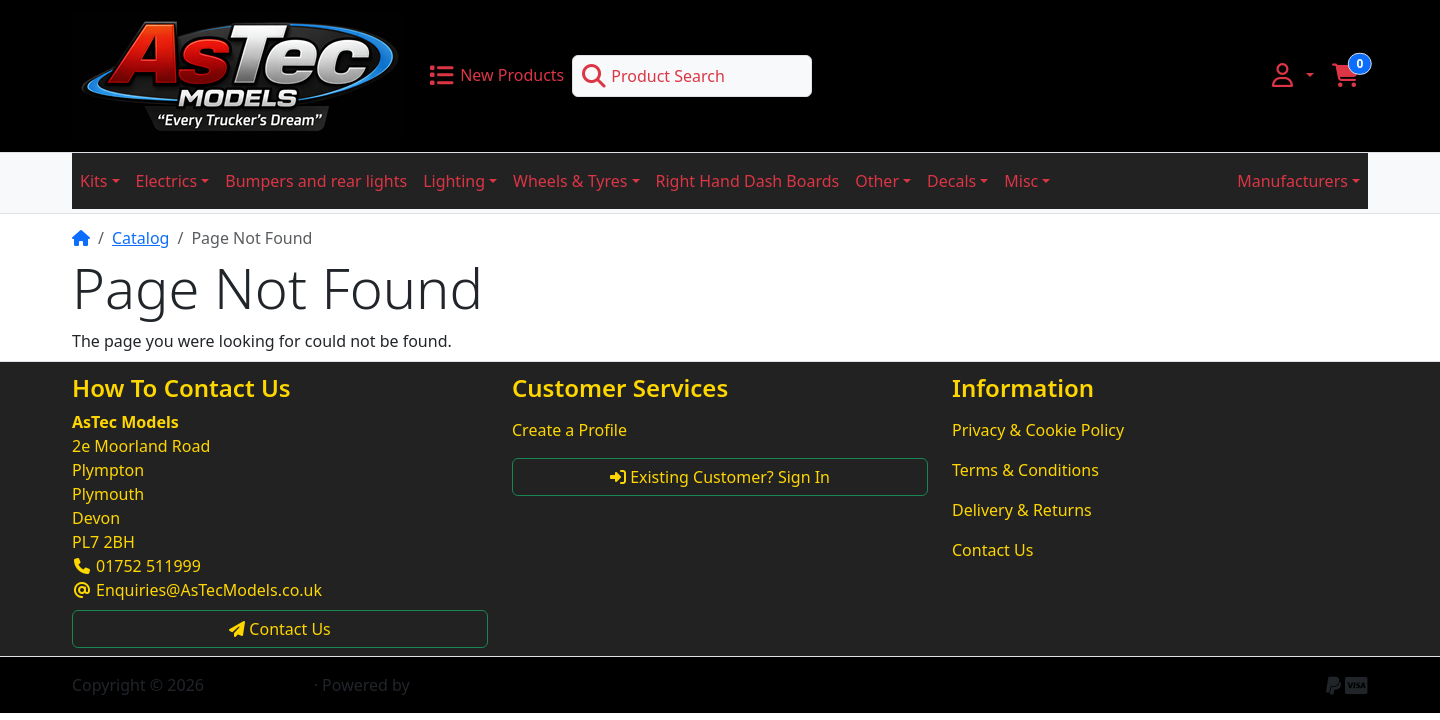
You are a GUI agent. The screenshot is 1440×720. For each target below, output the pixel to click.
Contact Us (992, 550)
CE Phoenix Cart (474, 685)
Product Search (653, 76)
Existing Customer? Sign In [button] (720, 477)
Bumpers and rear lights (316, 181)
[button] (1291, 75)
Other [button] (877, 181)
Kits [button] (93, 181)
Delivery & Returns (1022, 510)
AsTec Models (258, 685)
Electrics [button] (167, 181)
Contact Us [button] (280, 629)
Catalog (141, 238)
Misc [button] (1021, 181)
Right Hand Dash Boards (748, 181)
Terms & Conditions (1025, 470)
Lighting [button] (454, 181)
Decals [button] (951, 181)
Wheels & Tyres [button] (570, 181)
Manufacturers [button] (1292, 181)
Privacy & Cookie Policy (1038, 430)
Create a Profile (569, 430)
